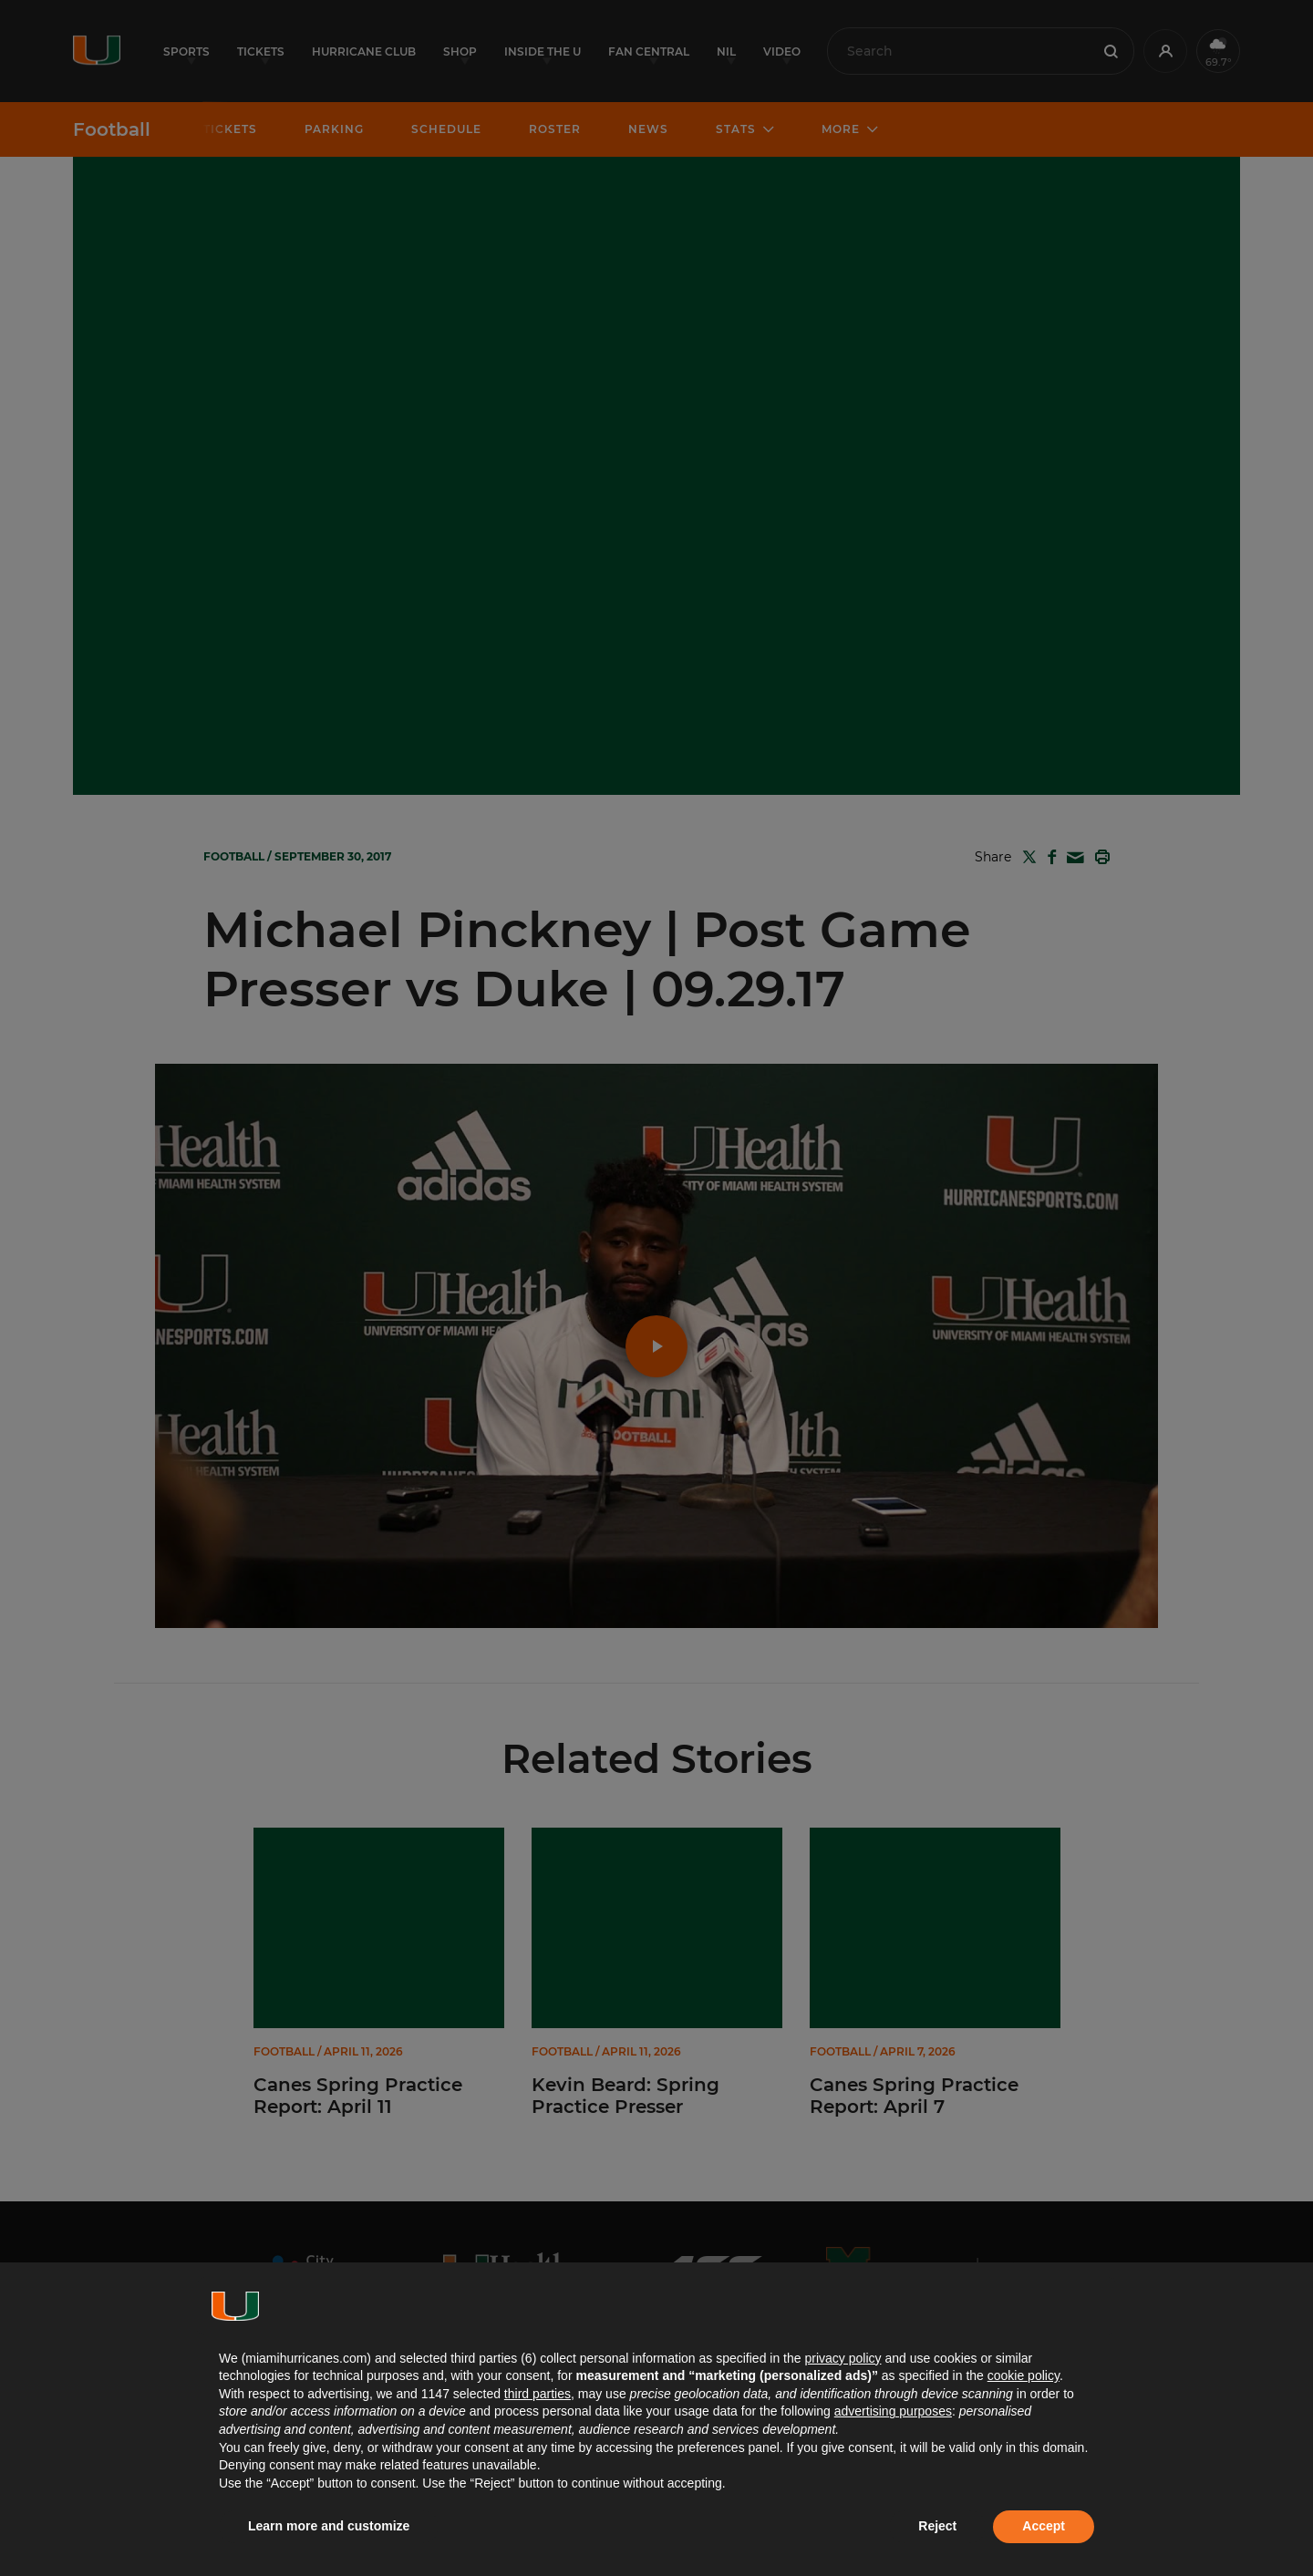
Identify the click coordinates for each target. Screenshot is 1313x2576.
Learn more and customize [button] (328, 2526)
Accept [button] (1043, 2526)
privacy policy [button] (842, 2358)
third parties (537, 2393)
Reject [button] (937, 2526)
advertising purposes (893, 2411)
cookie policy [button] (1023, 2375)
